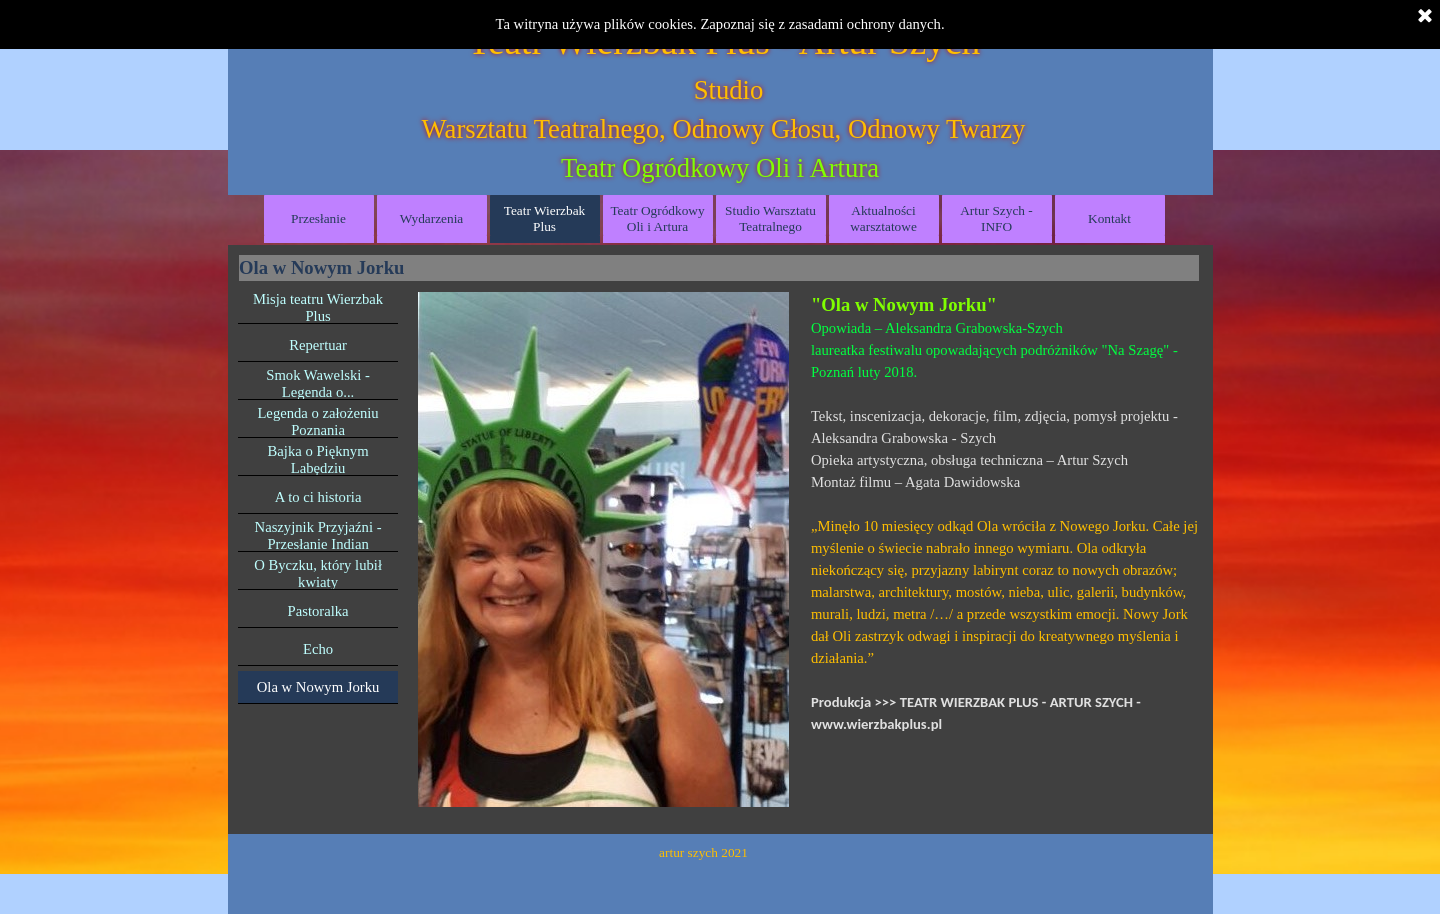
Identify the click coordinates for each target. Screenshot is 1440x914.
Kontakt (1109, 218)
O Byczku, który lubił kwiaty (318, 573)
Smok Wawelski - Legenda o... (318, 383)
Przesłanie (318, 218)
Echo (318, 649)
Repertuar (318, 345)
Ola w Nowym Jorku (318, 687)
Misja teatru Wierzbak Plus (318, 307)
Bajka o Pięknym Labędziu (318, 459)
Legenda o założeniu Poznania (317, 421)
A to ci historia (318, 497)
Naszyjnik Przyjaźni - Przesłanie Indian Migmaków (318, 544)
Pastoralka (318, 611)
